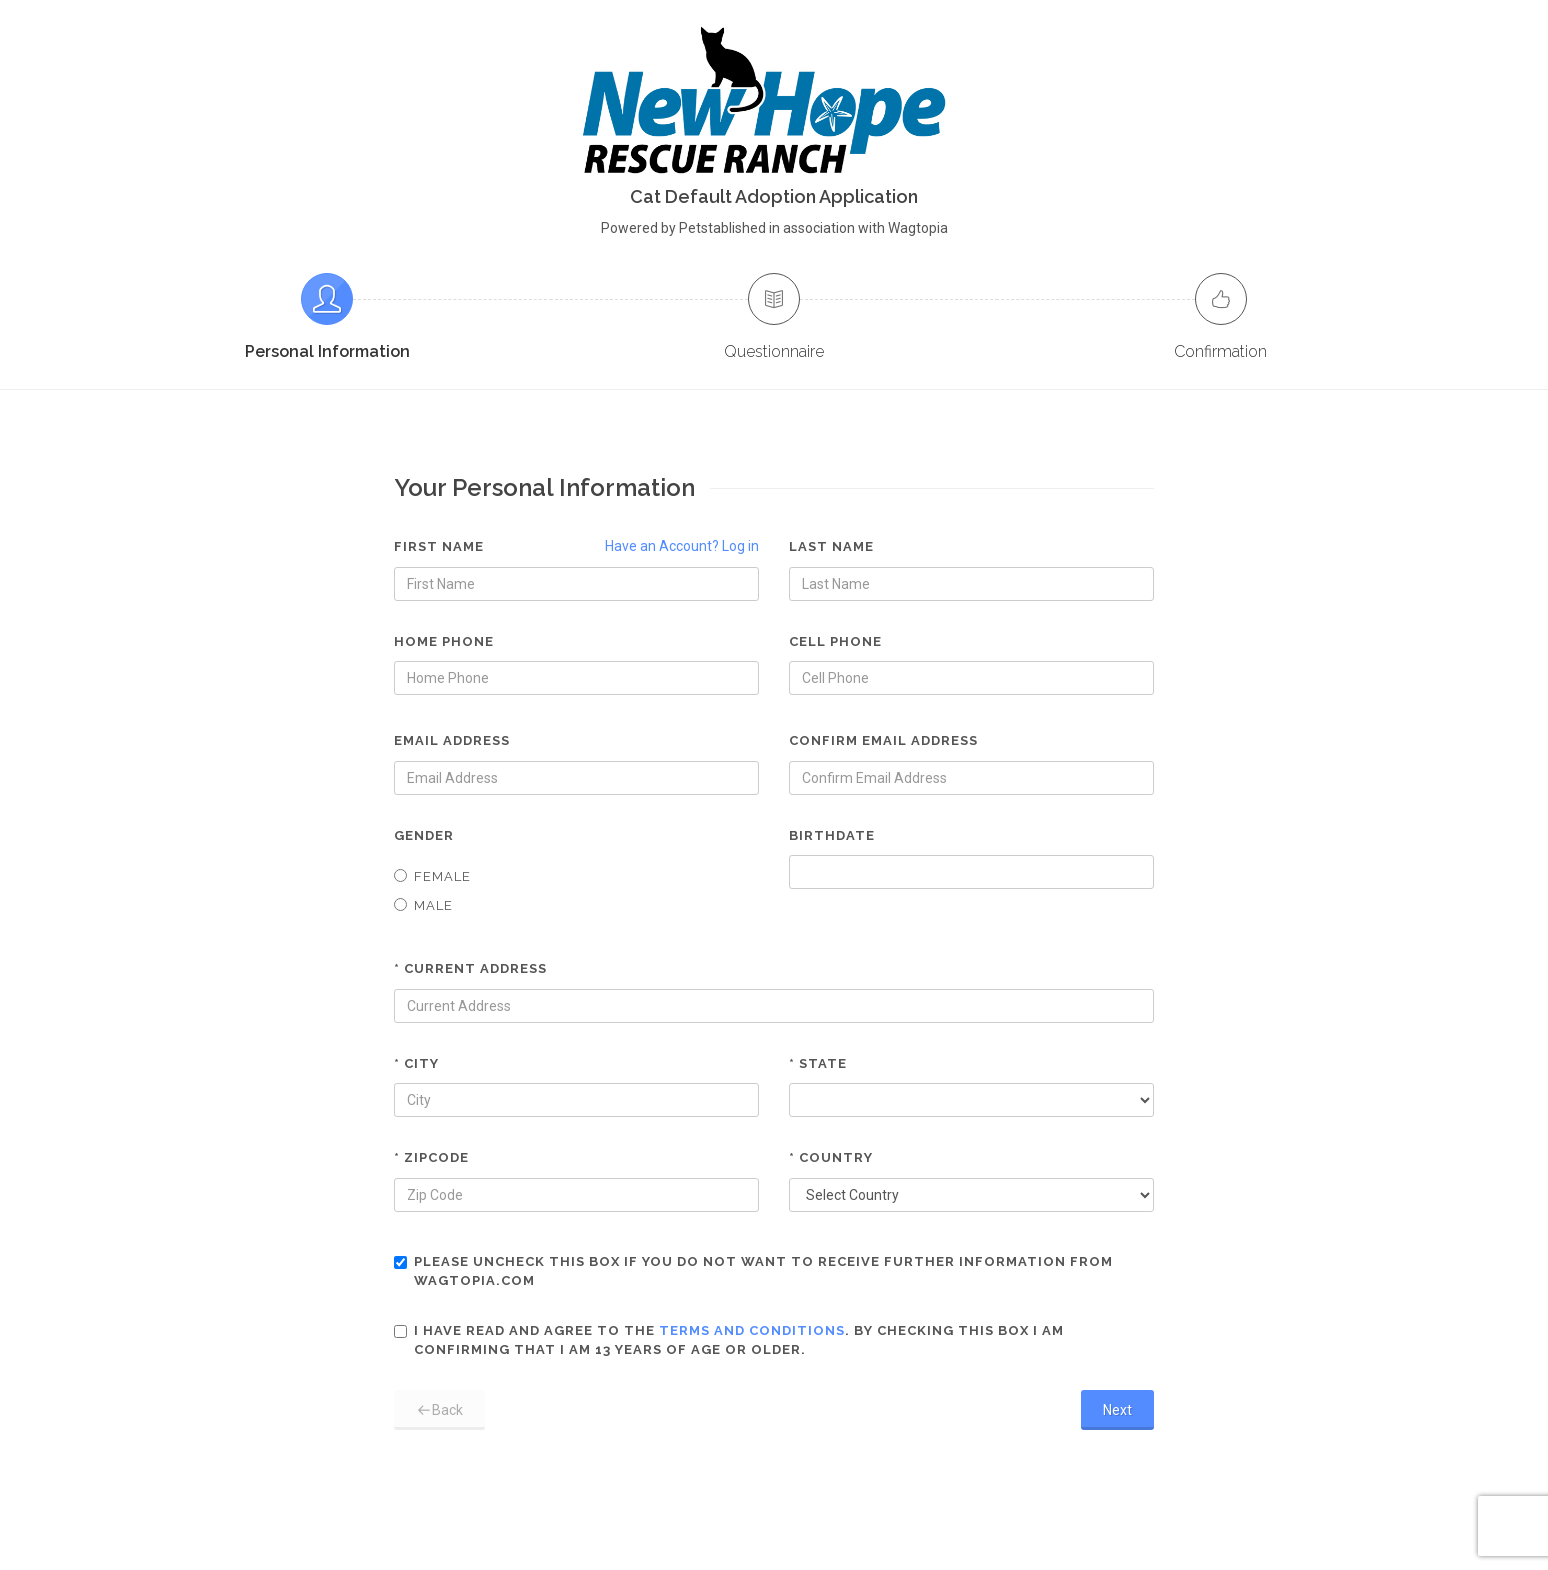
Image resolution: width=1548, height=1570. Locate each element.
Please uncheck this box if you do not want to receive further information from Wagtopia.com (753, 1271)
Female (432, 876)
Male (423, 905)
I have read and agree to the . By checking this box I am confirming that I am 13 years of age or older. (729, 1340)
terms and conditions (752, 1330)
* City (416, 1063)
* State (818, 1063)
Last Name (831, 546)
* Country (831, 1157)
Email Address (452, 740)
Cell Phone (835, 641)
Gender (424, 835)
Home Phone (444, 641)
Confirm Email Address (883, 740)
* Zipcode (431, 1157)
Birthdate (832, 835)
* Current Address (470, 968)
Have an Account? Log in (682, 546)
